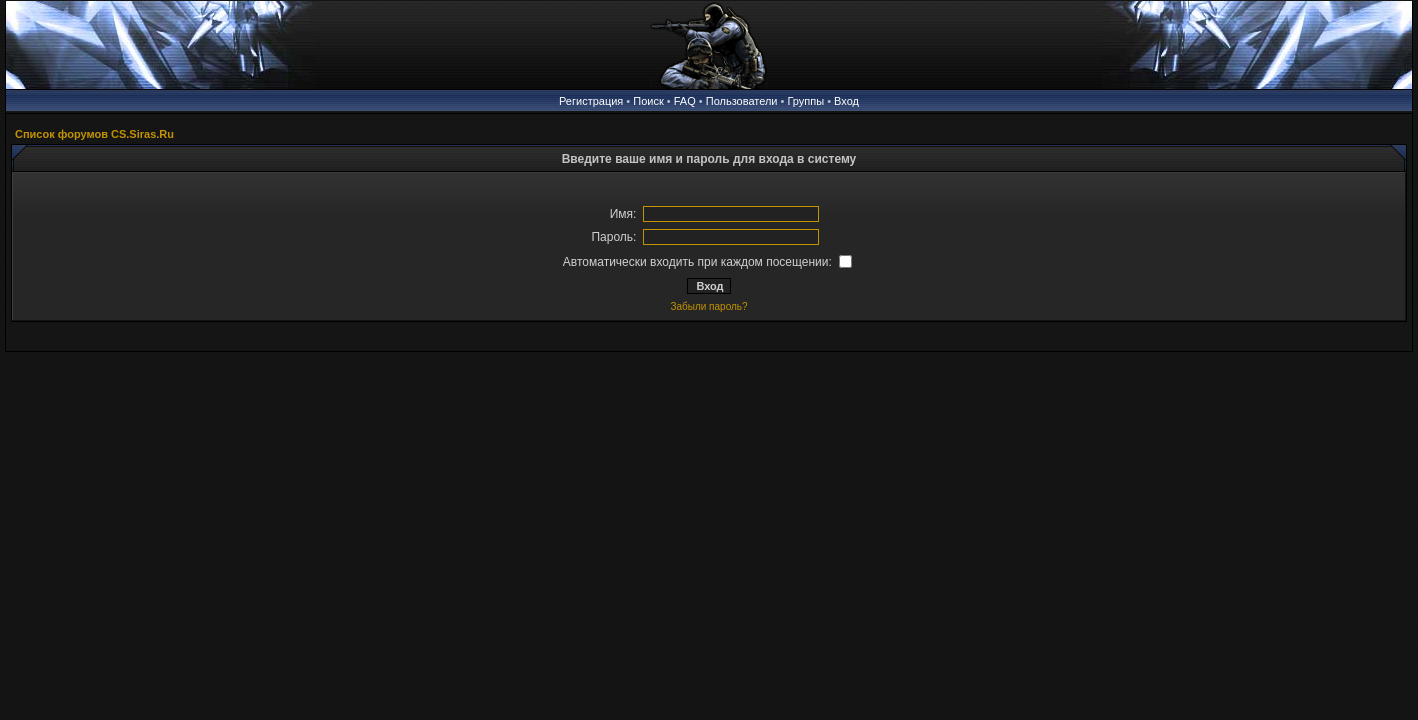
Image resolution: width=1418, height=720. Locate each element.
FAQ (685, 101)
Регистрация (591, 101)
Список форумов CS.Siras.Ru (94, 134)
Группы (805, 101)
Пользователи (742, 101)
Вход (846, 101)
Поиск (648, 101)
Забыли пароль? (708, 306)
